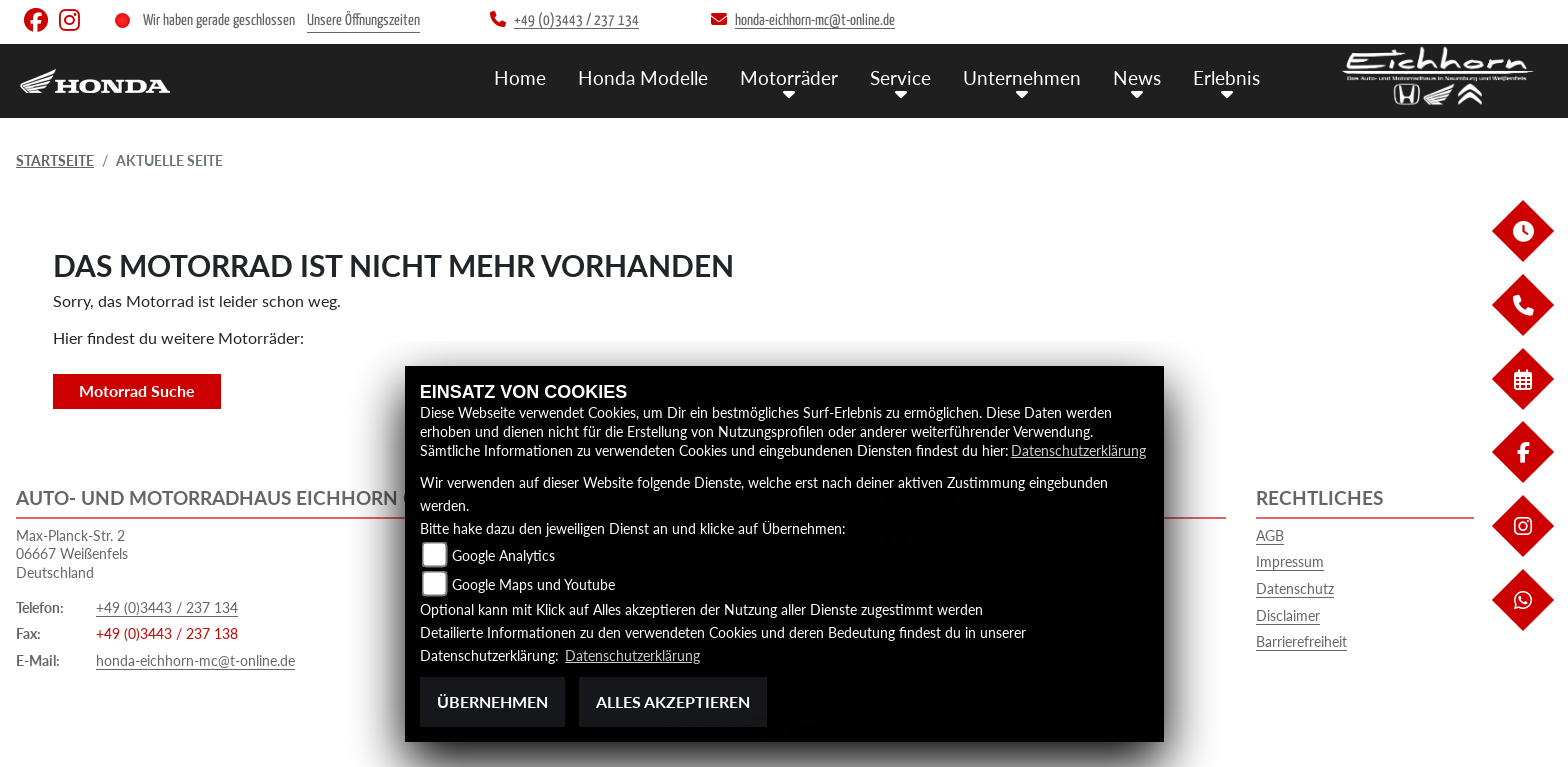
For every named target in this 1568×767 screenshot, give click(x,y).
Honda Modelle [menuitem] (643, 77)
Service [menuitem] (900, 77)
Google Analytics (503, 555)
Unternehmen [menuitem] (1022, 77)
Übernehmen (492, 701)
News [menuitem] (1137, 77)
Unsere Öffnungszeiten (363, 20)
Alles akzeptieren (673, 701)
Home (520, 77)
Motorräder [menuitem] (789, 77)
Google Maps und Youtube (533, 584)
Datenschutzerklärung (1078, 450)
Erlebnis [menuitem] (1226, 77)
